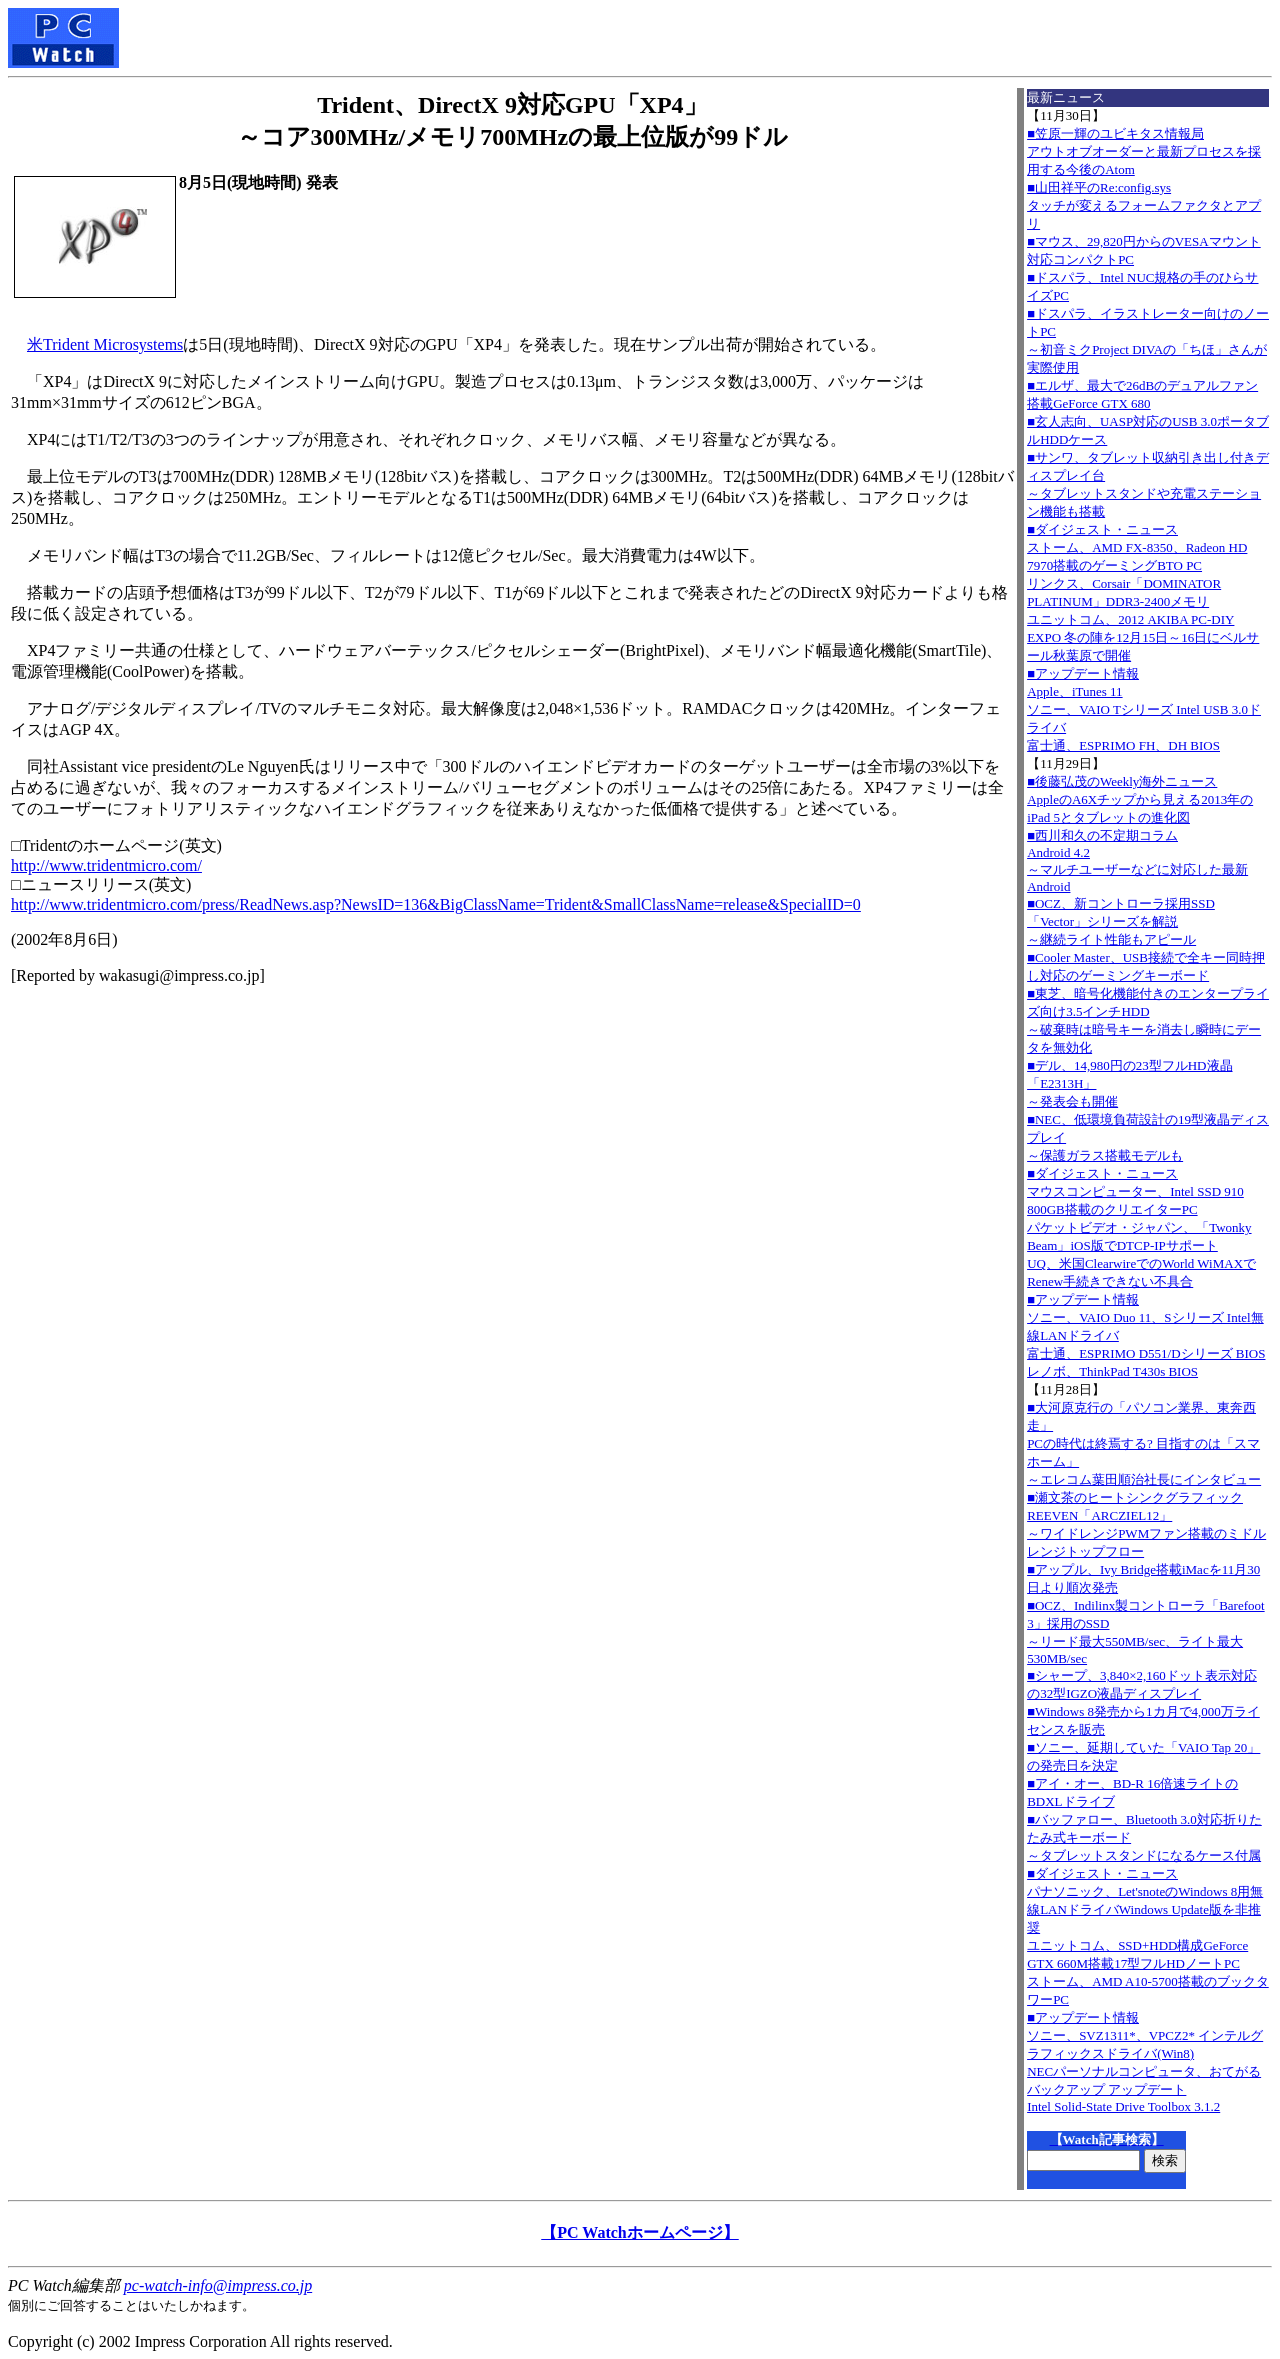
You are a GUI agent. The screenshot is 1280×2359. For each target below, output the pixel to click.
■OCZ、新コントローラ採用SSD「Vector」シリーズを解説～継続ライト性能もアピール (1121, 921)
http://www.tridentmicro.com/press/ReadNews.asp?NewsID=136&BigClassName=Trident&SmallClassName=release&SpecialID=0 (436, 904)
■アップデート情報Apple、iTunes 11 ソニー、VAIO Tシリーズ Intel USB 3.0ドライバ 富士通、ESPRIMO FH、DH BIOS (1144, 709)
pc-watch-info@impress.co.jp (218, 2285)
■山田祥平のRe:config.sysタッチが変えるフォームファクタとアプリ (1144, 205)
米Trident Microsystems (105, 344)
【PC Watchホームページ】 (639, 2232)
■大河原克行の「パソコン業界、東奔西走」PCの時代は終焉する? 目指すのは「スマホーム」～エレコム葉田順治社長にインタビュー (1144, 1443)
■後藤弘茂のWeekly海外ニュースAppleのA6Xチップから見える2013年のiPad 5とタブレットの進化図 (1140, 799)
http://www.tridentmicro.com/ (106, 865)
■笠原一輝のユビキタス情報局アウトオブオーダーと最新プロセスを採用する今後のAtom (1144, 151)
